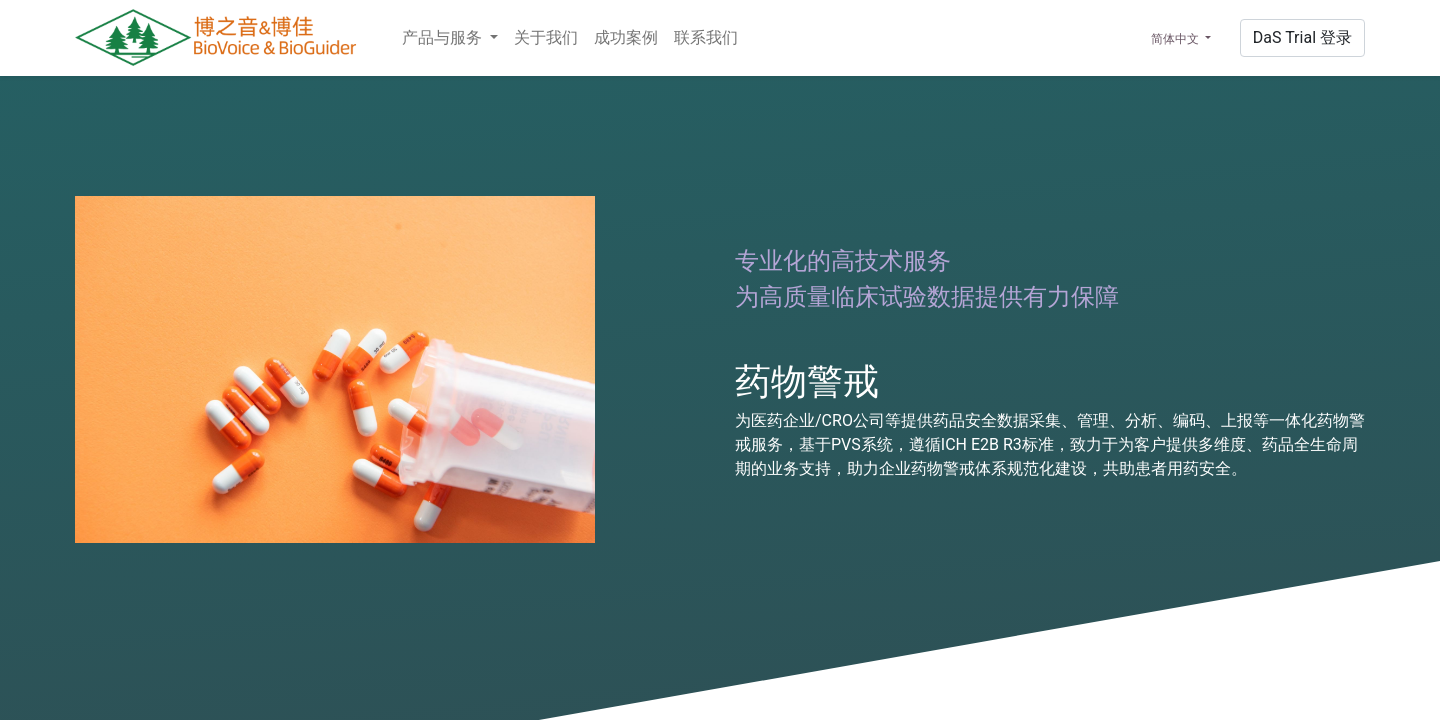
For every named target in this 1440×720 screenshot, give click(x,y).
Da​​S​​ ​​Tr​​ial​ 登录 (1302, 37)
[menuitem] (546, 38)
